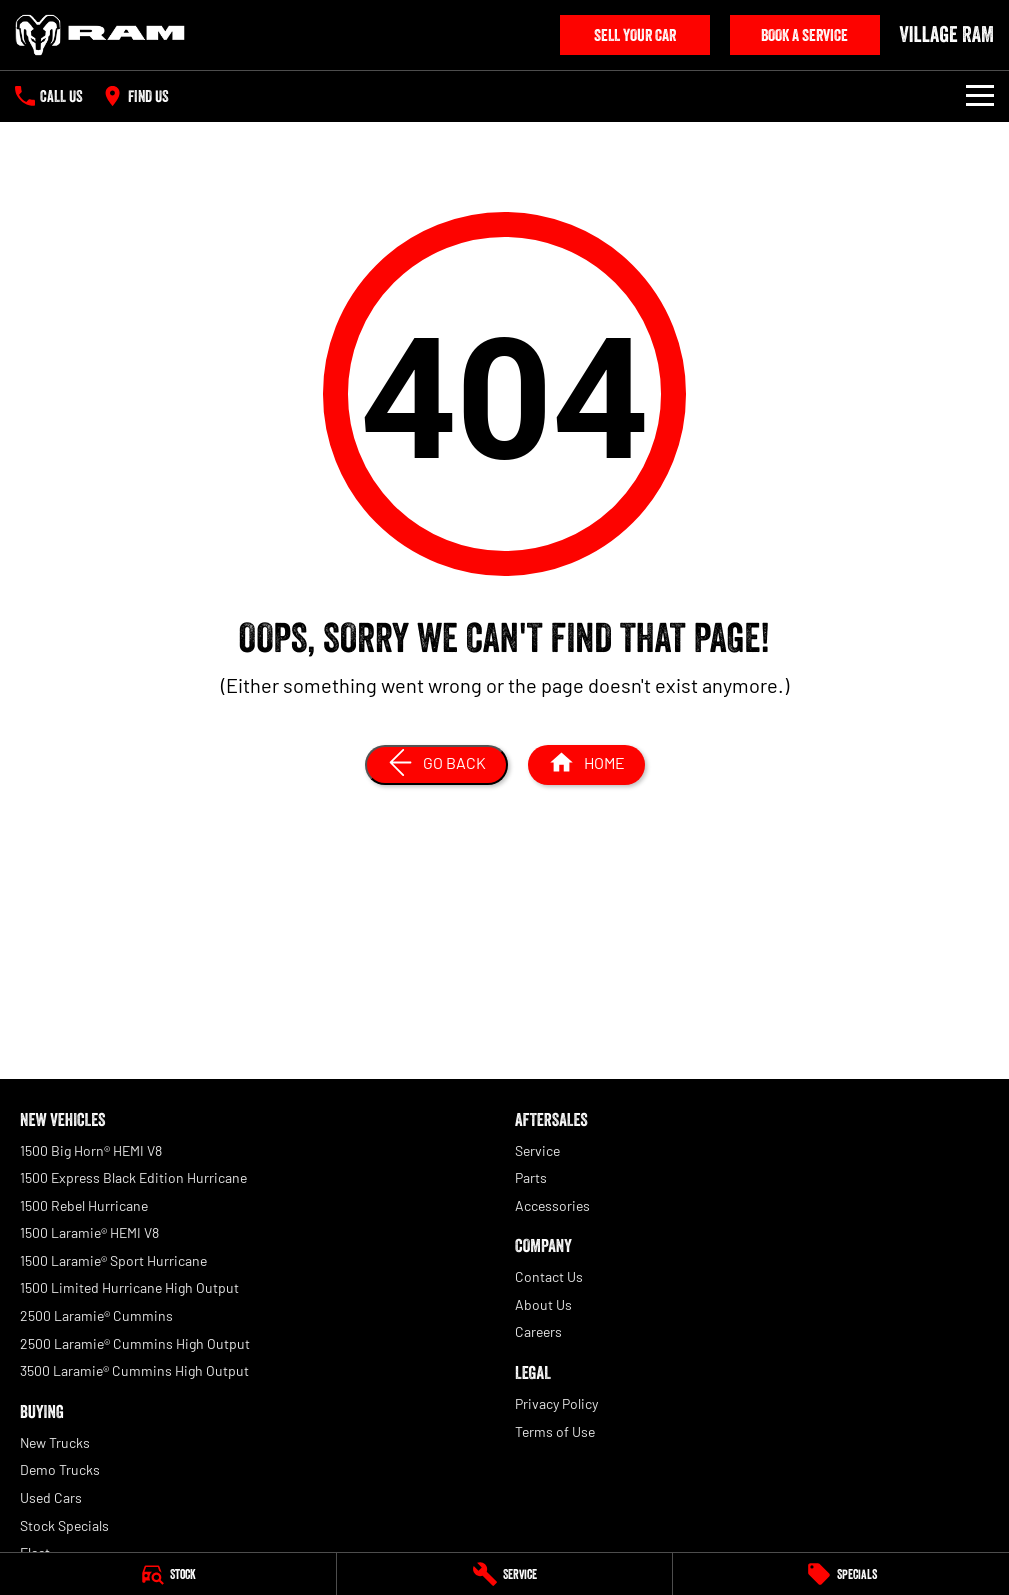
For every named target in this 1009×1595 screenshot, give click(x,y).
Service (537, 1150)
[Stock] (168, 1574)
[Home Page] (100, 35)
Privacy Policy (556, 1403)
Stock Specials (64, 1525)
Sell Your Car (635, 35)
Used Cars (51, 1497)
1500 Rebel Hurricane (84, 1205)
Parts (531, 1177)
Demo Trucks (60, 1469)
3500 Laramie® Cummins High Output (134, 1370)
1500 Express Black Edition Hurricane (133, 1177)
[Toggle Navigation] (980, 96)
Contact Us (549, 1276)
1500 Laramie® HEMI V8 (89, 1232)
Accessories (552, 1205)
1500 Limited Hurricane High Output (129, 1287)
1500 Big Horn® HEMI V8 (91, 1150)
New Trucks (55, 1442)
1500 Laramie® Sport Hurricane (113, 1260)
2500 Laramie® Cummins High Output (135, 1343)
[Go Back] (436, 765)
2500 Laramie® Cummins (96, 1315)
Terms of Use (555, 1431)
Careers (538, 1331)
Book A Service (804, 35)
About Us (543, 1304)
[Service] (505, 1574)
